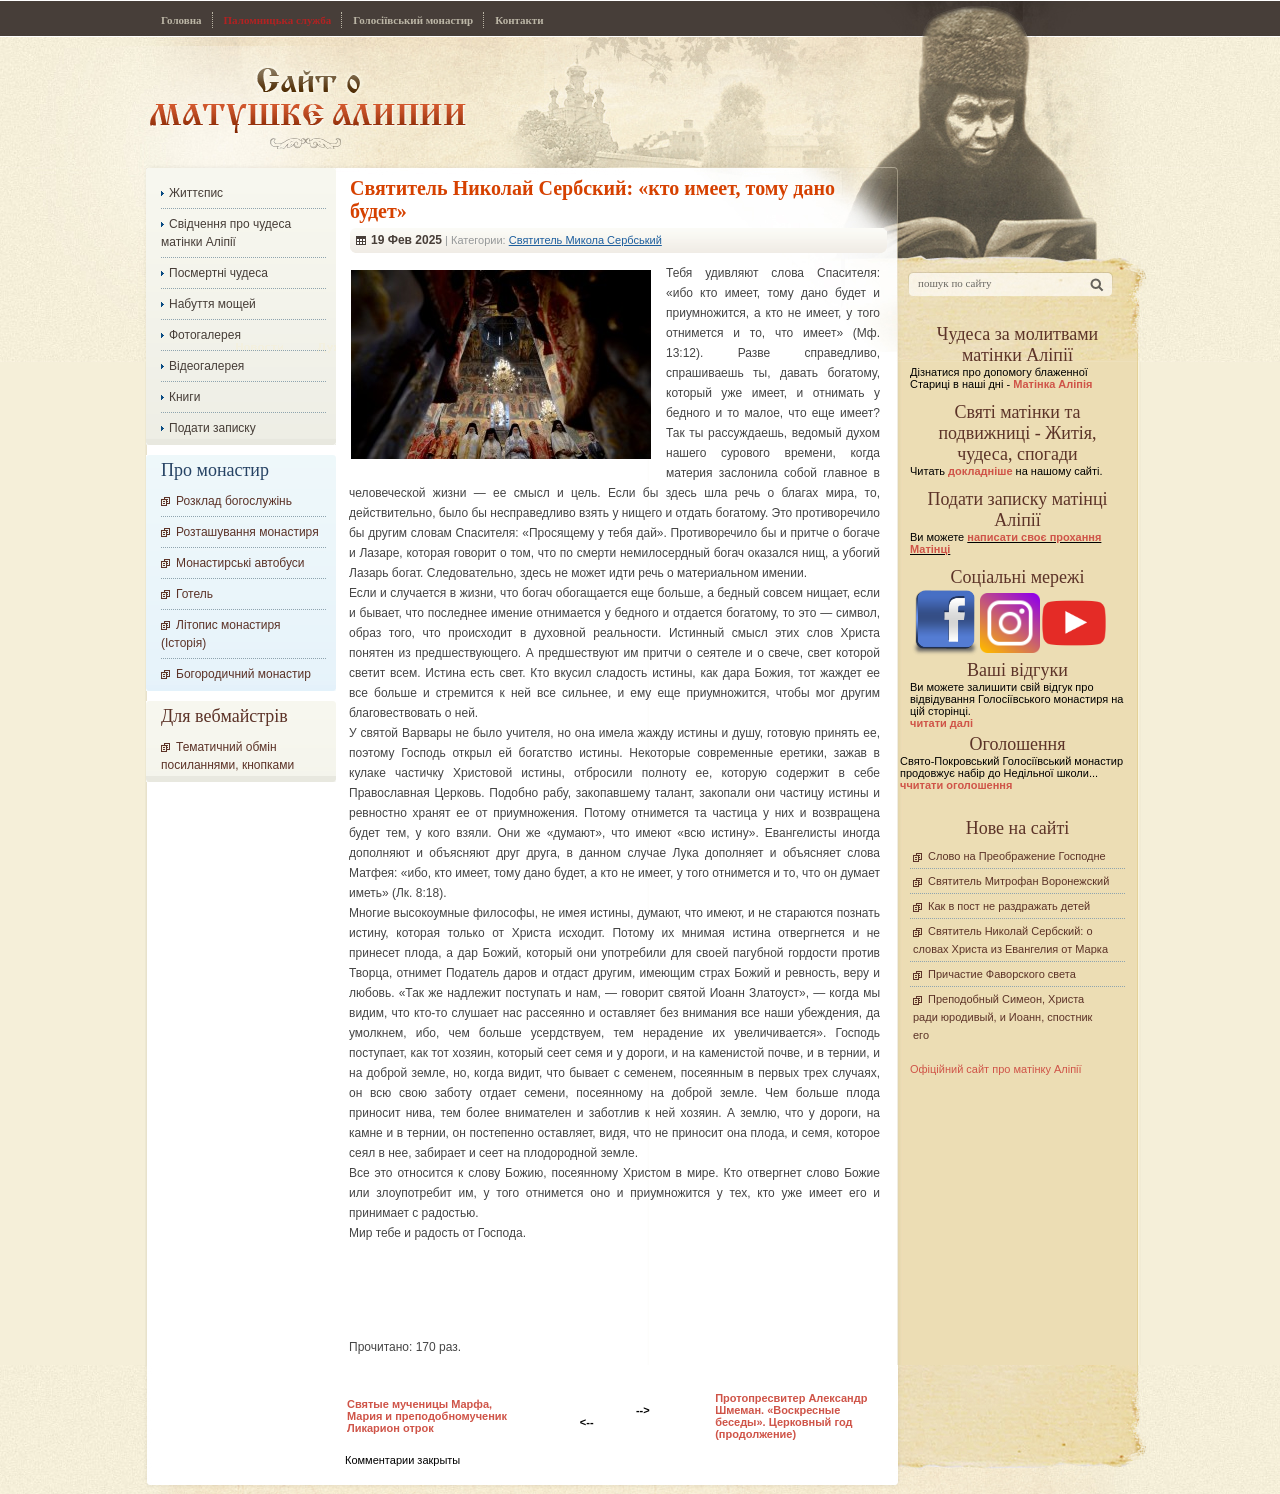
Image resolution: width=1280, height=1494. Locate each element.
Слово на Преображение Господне (1017, 856)
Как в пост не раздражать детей (1009, 906)
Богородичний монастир (243, 674)
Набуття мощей (212, 304)
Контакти (519, 20)
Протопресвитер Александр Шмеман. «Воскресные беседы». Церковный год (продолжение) (791, 1416)
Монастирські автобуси (240, 563)
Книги (184, 397)
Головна (181, 20)
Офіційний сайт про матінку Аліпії (996, 1069)
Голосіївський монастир (413, 20)
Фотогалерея (205, 335)
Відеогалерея (206, 366)
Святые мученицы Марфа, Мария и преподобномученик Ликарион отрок (427, 1416)
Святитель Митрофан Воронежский (1018, 881)
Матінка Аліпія (1052, 384)
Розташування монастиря (247, 532)
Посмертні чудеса (218, 273)
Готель (194, 594)
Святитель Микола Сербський (585, 240)
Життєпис (196, 193)
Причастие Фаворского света (1002, 974)
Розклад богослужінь (234, 501)
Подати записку (212, 428)
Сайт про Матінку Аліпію (307, 107)
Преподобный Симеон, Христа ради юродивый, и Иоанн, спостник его (1002, 1017)
